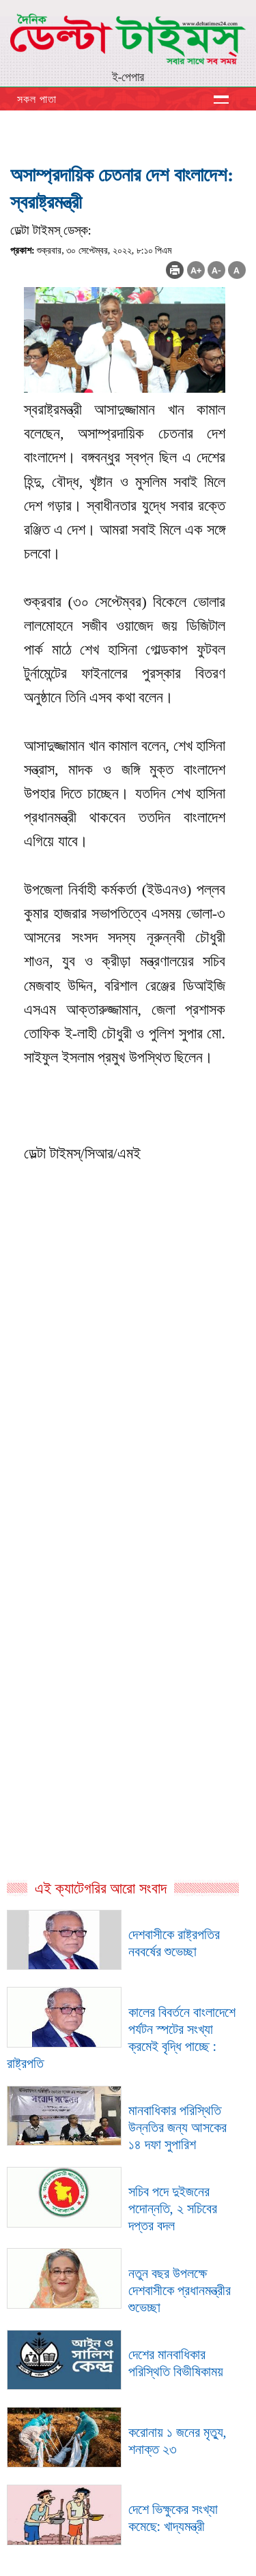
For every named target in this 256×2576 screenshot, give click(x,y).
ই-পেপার (128, 77)
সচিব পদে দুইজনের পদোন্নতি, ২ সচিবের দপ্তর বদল (172, 2208)
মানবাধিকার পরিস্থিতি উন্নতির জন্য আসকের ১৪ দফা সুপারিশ (177, 2127)
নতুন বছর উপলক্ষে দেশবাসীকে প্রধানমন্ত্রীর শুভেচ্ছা (179, 2290)
